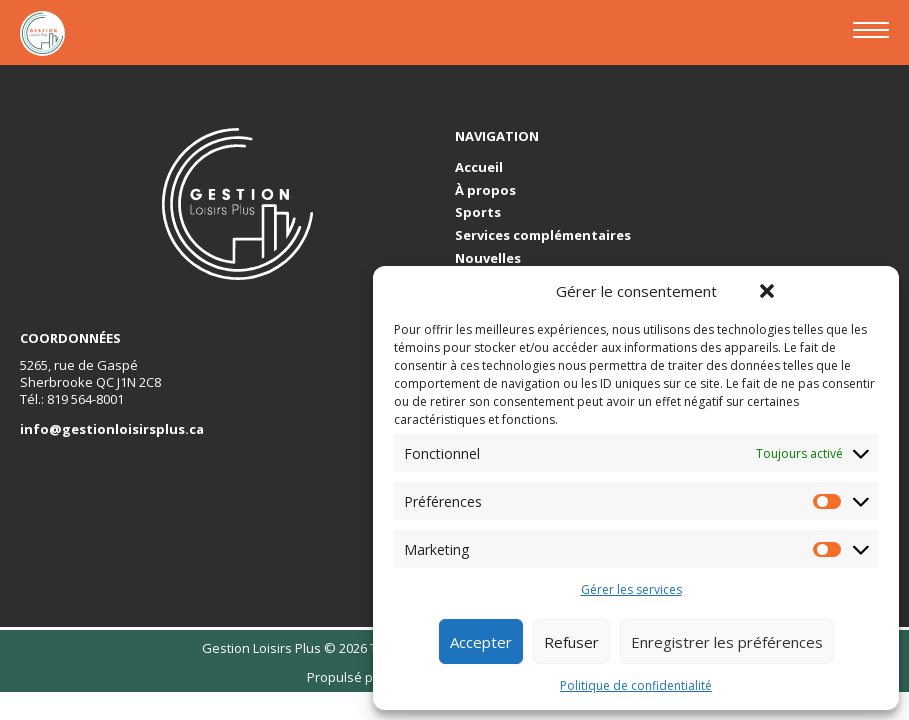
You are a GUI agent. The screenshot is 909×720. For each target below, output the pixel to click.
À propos (485, 190)
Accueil (479, 167)
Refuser (571, 642)
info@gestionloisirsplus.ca (112, 429)
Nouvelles (488, 258)
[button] (767, 291)
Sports (478, 212)
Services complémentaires (543, 235)
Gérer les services (631, 590)
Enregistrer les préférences (727, 642)
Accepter (481, 642)
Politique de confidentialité (636, 686)
